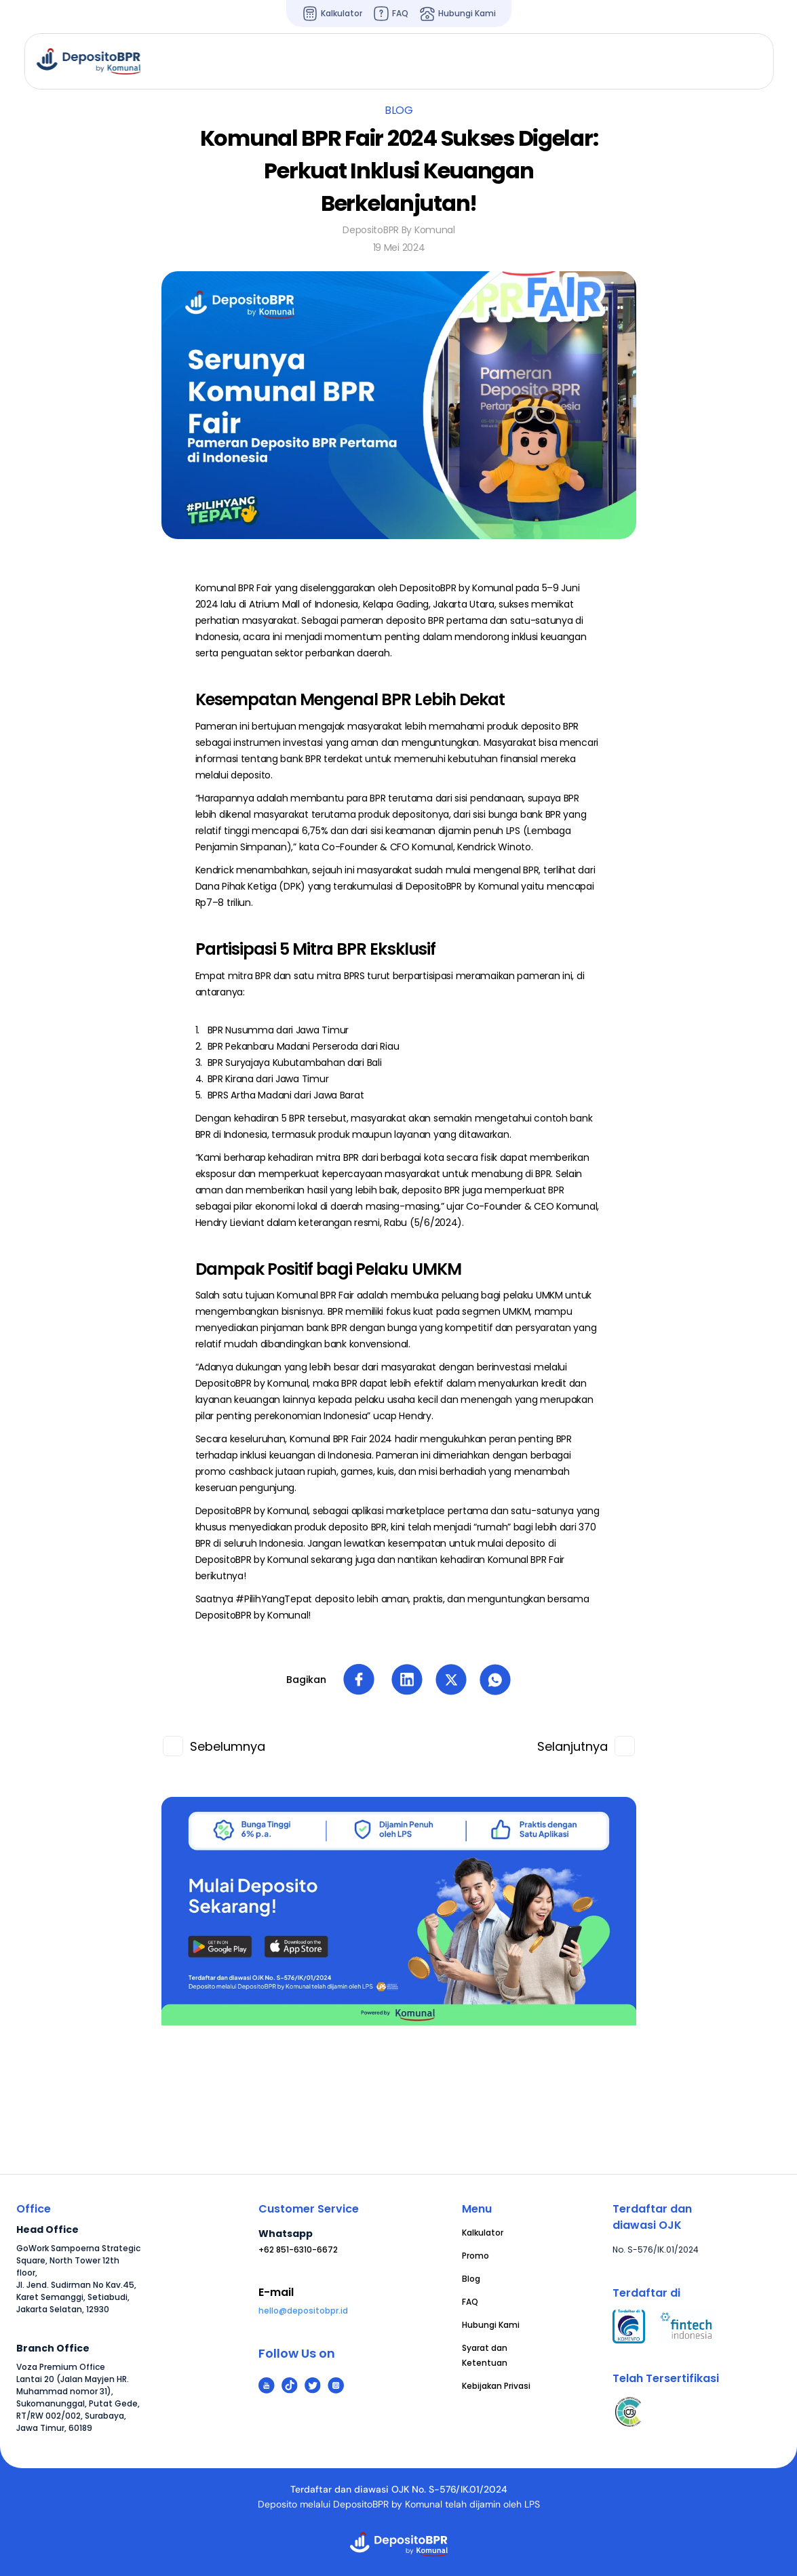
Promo (475, 2255)
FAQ (470, 2301)
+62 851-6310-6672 (298, 2249)
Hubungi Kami (491, 2325)
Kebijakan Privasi (496, 2386)
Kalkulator (482, 2232)
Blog (471, 2278)
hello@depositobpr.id (303, 2310)
